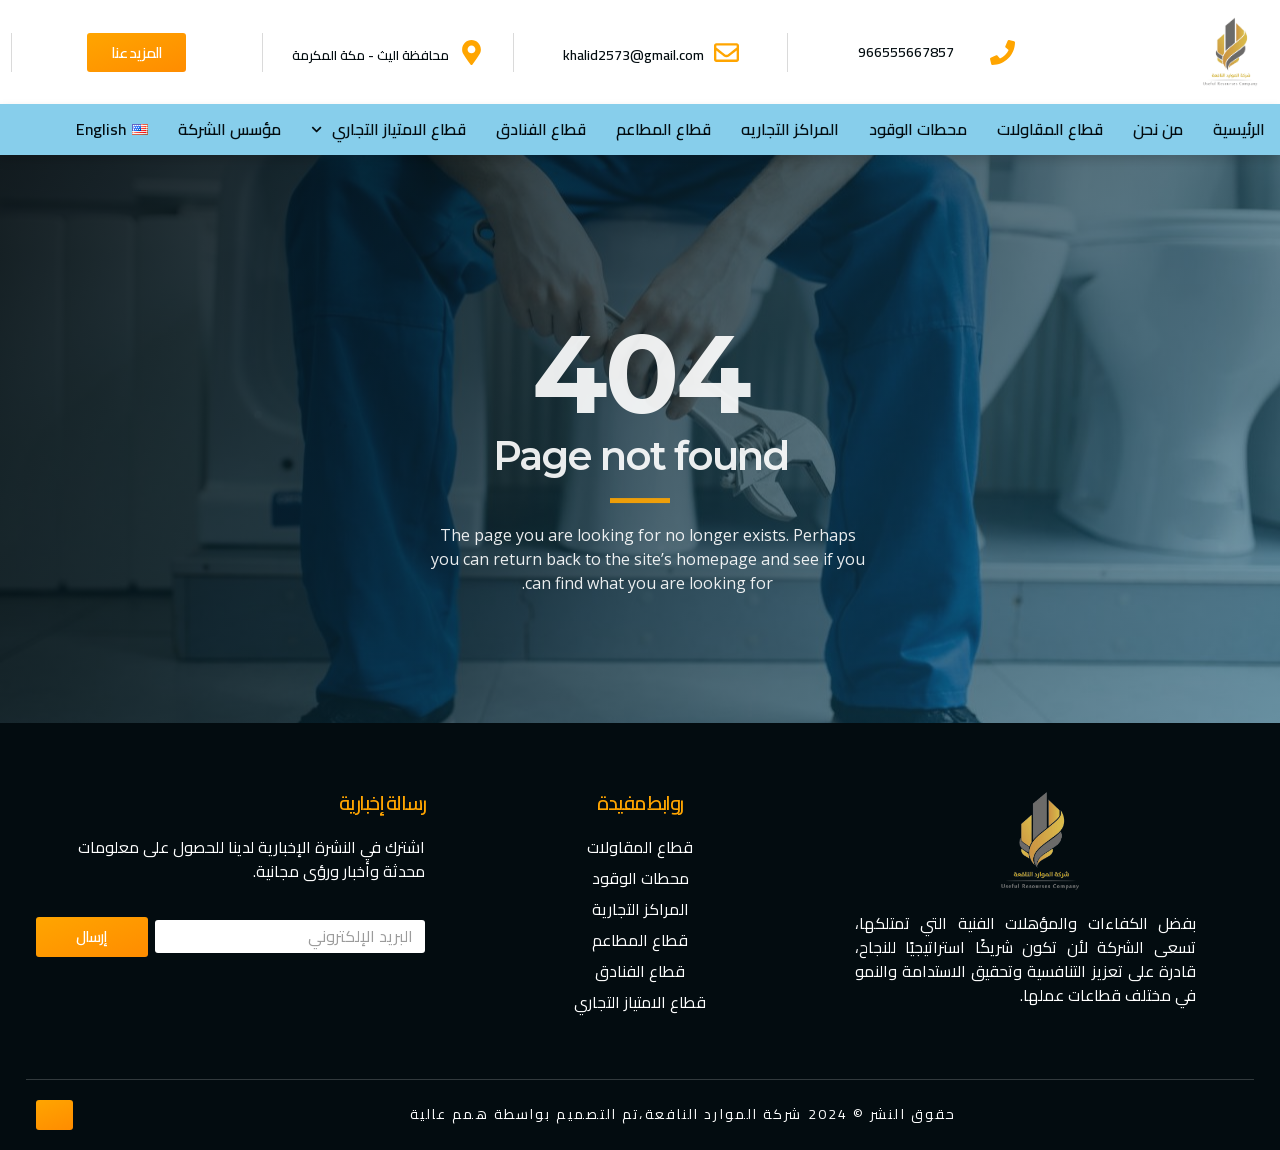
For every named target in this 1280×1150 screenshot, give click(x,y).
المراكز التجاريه (790, 129)
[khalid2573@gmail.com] (726, 52)
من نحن (1158, 129)
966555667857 (906, 52)
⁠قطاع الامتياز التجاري (388, 129)
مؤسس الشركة (229, 129)
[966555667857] (1002, 52)
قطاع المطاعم (663, 129)
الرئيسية (1239, 129)
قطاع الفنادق (541, 129)
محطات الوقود (918, 129)
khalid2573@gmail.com (633, 55)
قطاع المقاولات (1050, 129)
